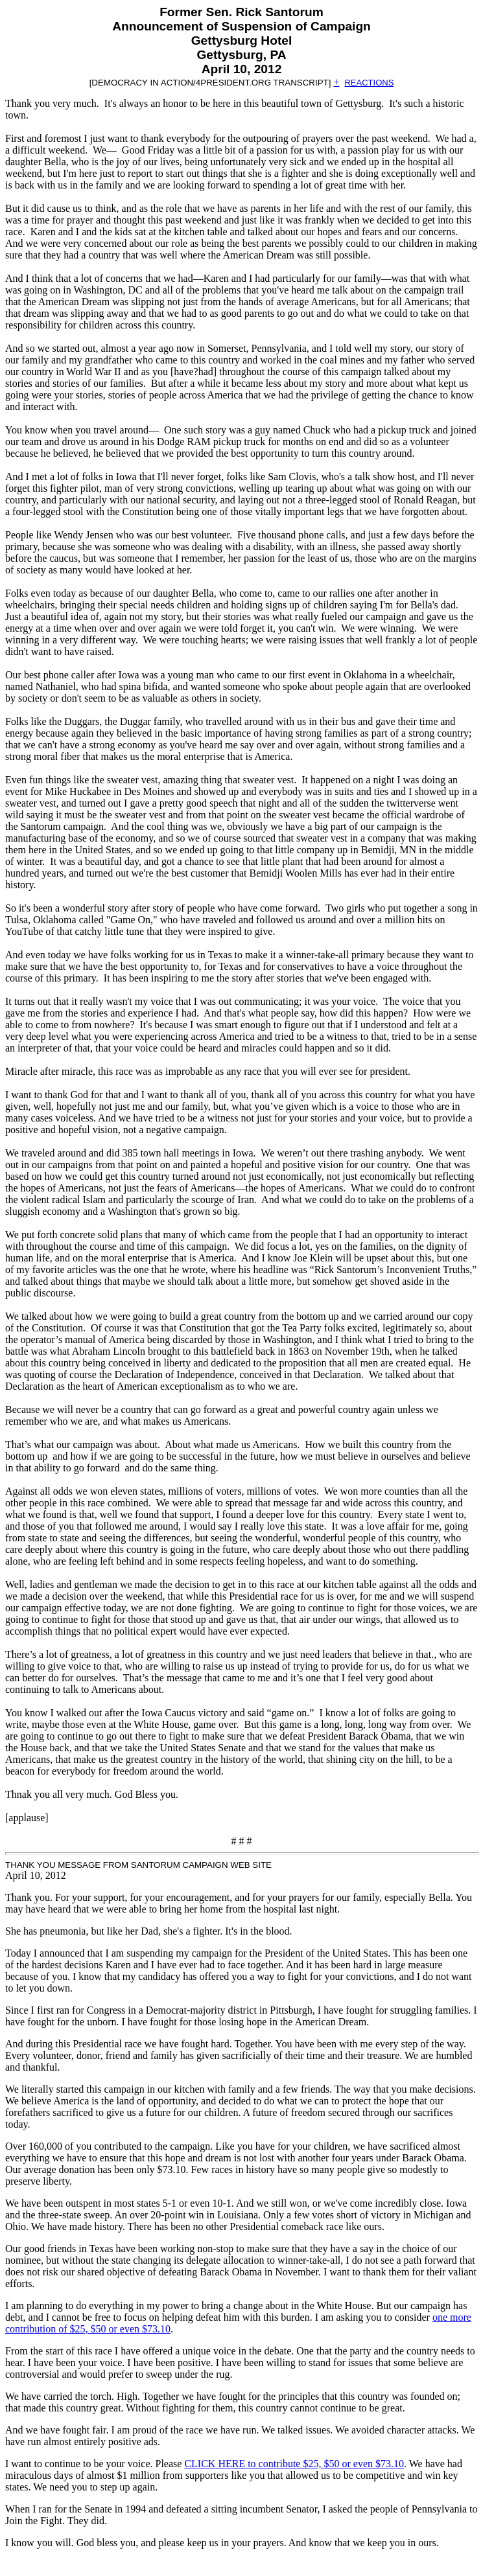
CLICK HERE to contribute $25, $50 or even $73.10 (294, 2463)
